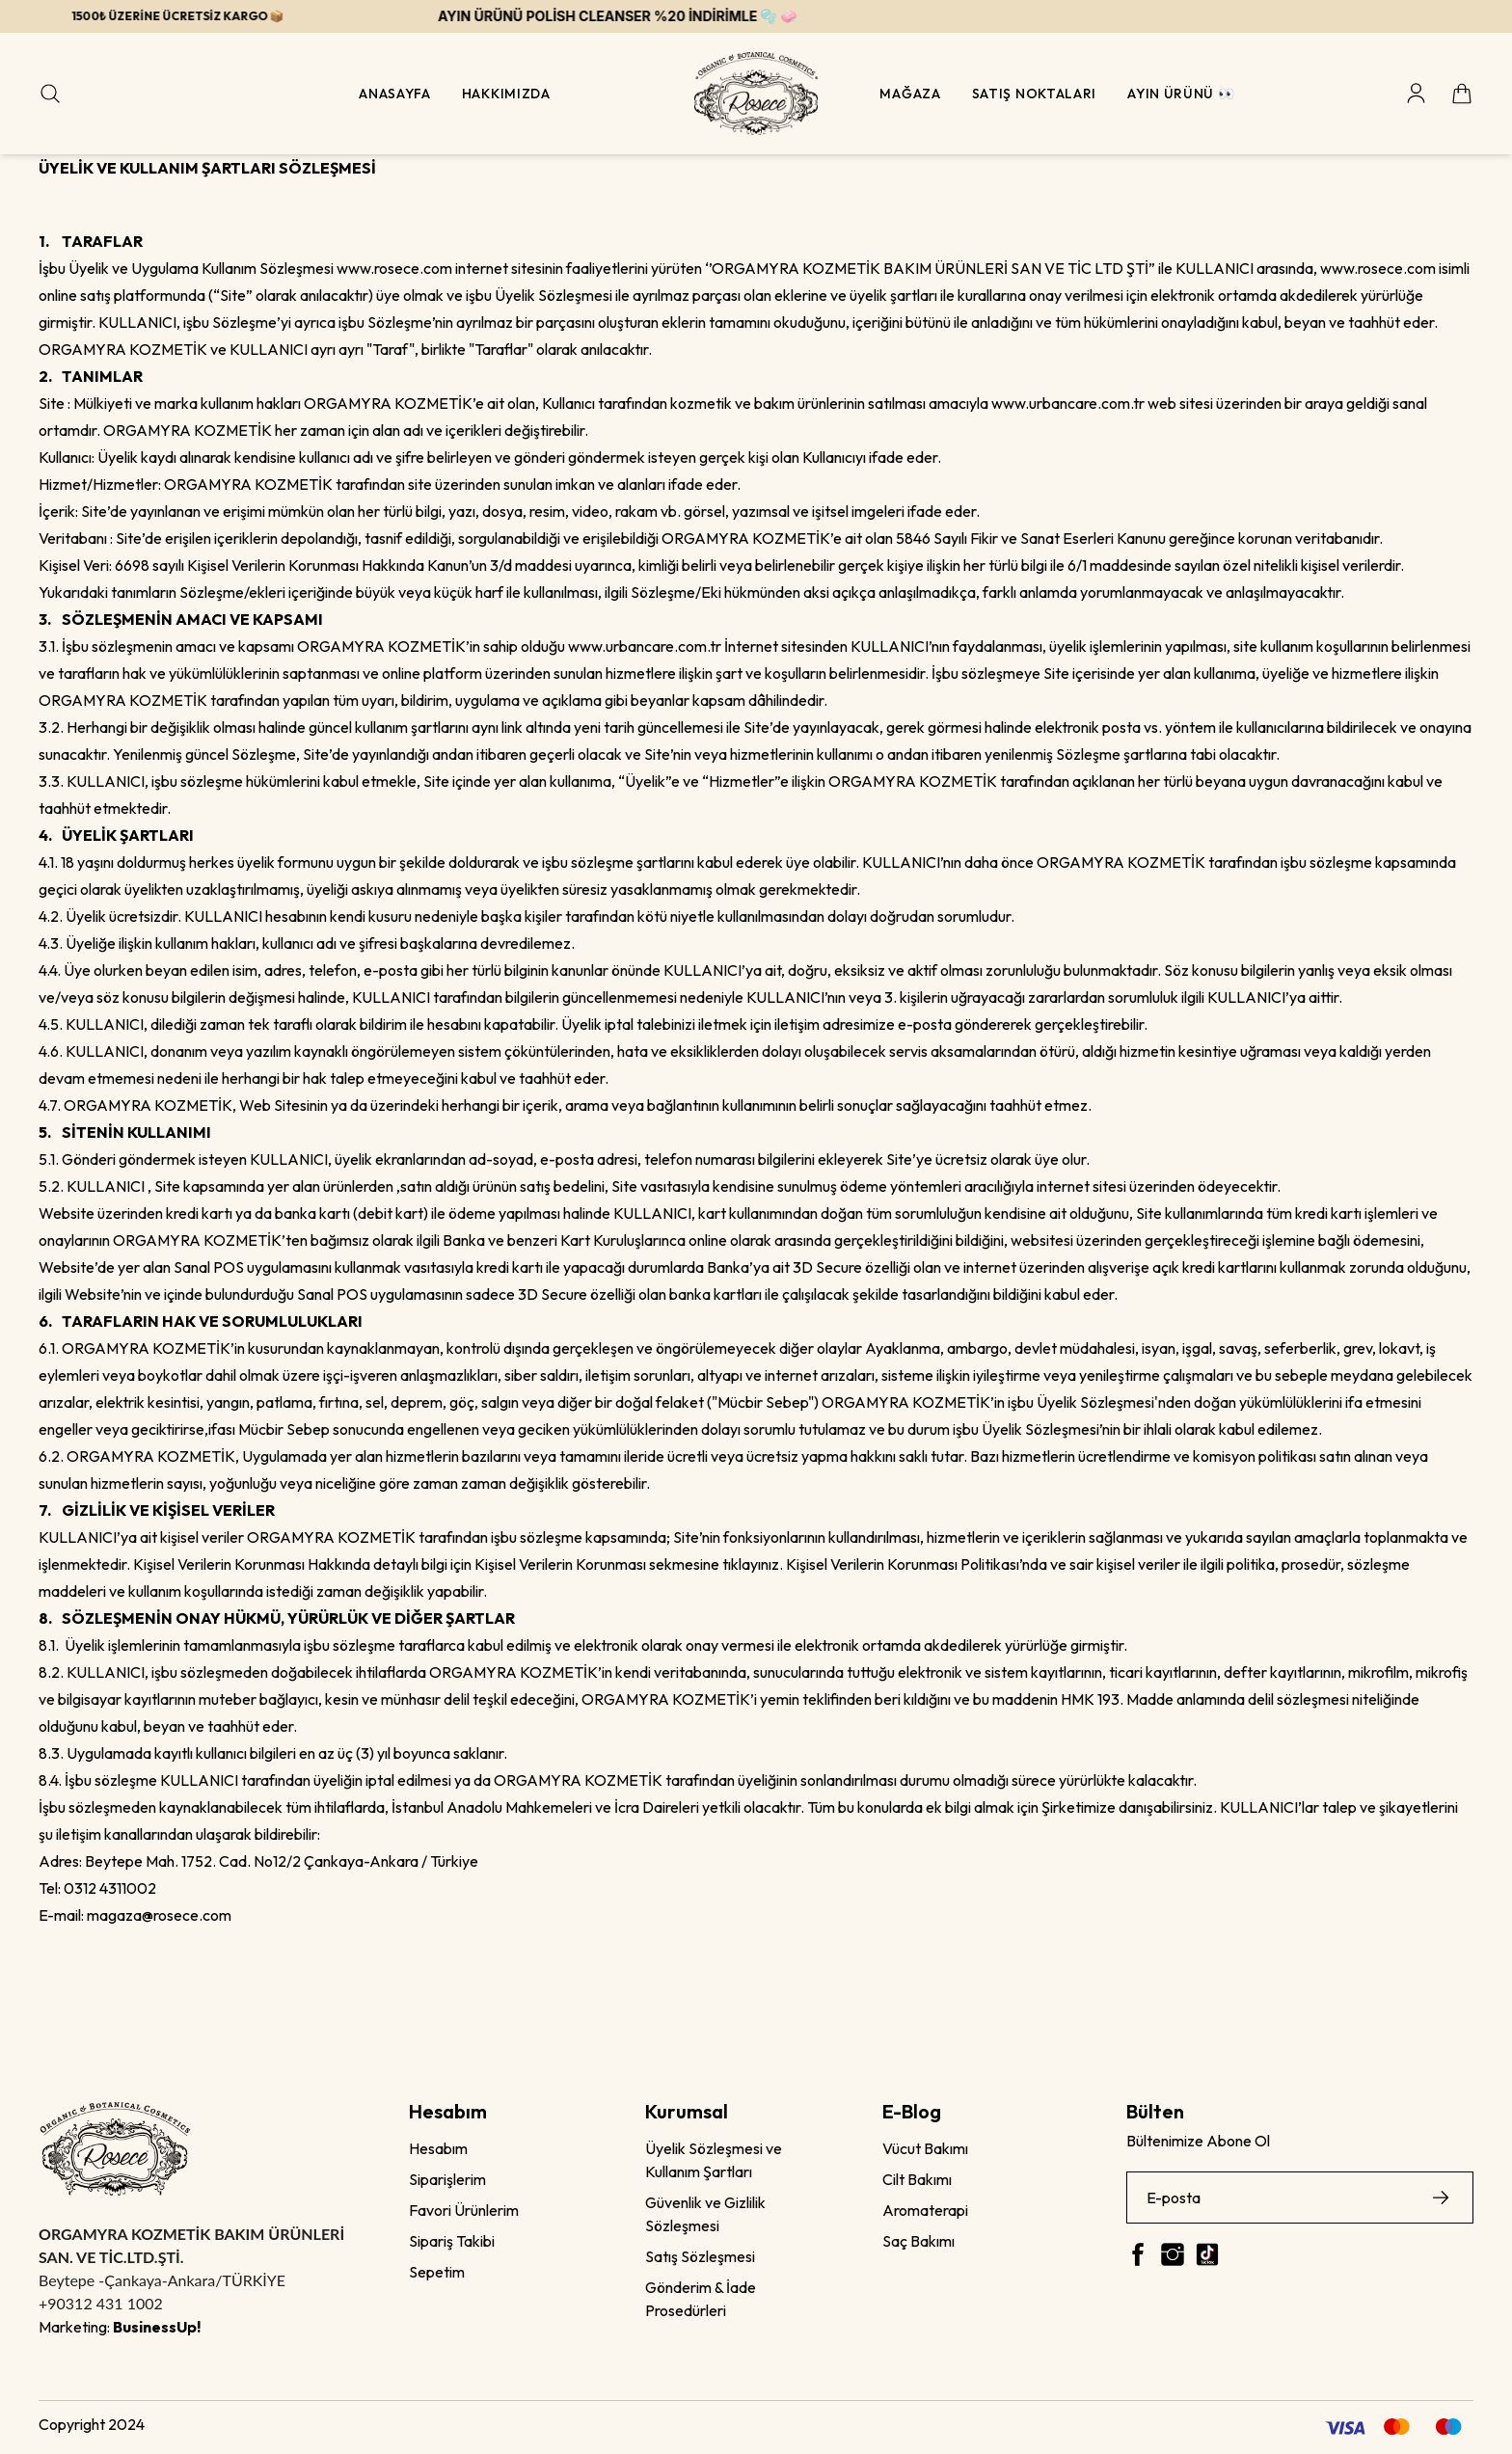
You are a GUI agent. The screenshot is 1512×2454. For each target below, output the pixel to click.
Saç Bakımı (918, 2241)
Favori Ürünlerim (464, 2210)
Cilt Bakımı (917, 2179)
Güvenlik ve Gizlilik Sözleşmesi (705, 2214)
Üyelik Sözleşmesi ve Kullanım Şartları (713, 2160)
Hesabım (438, 2148)
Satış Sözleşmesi (700, 2256)
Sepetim (437, 2271)
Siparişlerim (447, 2179)
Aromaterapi (925, 2210)
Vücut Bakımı (925, 2148)
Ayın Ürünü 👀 (1180, 93)
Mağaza (909, 93)
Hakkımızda (506, 93)
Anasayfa (395, 93)
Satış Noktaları (1034, 93)
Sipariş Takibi (452, 2241)
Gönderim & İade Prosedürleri (700, 2299)
